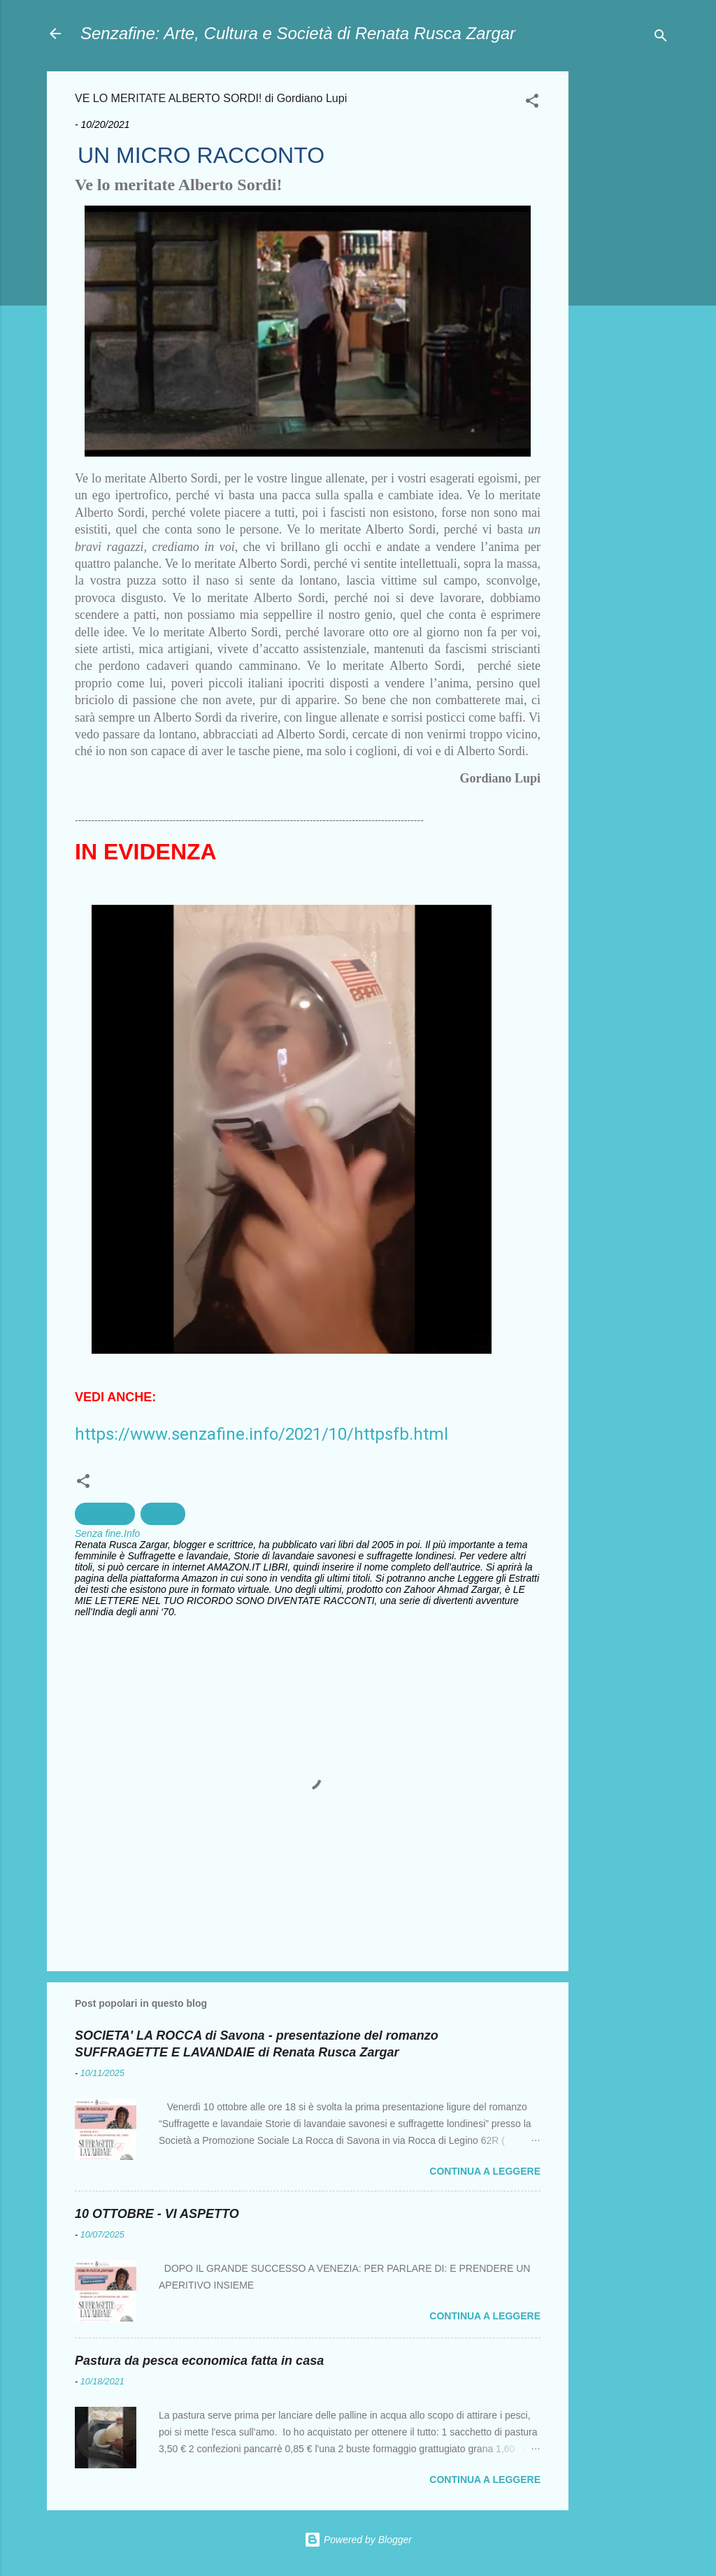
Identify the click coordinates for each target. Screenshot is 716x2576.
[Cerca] (660, 38)
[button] (532, 103)
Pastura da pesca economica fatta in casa (199, 2361)
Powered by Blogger (358, 2539)
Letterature (105, 1513)
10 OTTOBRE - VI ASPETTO (157, 2214)
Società (163, 1513)
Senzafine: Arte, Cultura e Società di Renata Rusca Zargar (297, 33)
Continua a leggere (484, 2171)
